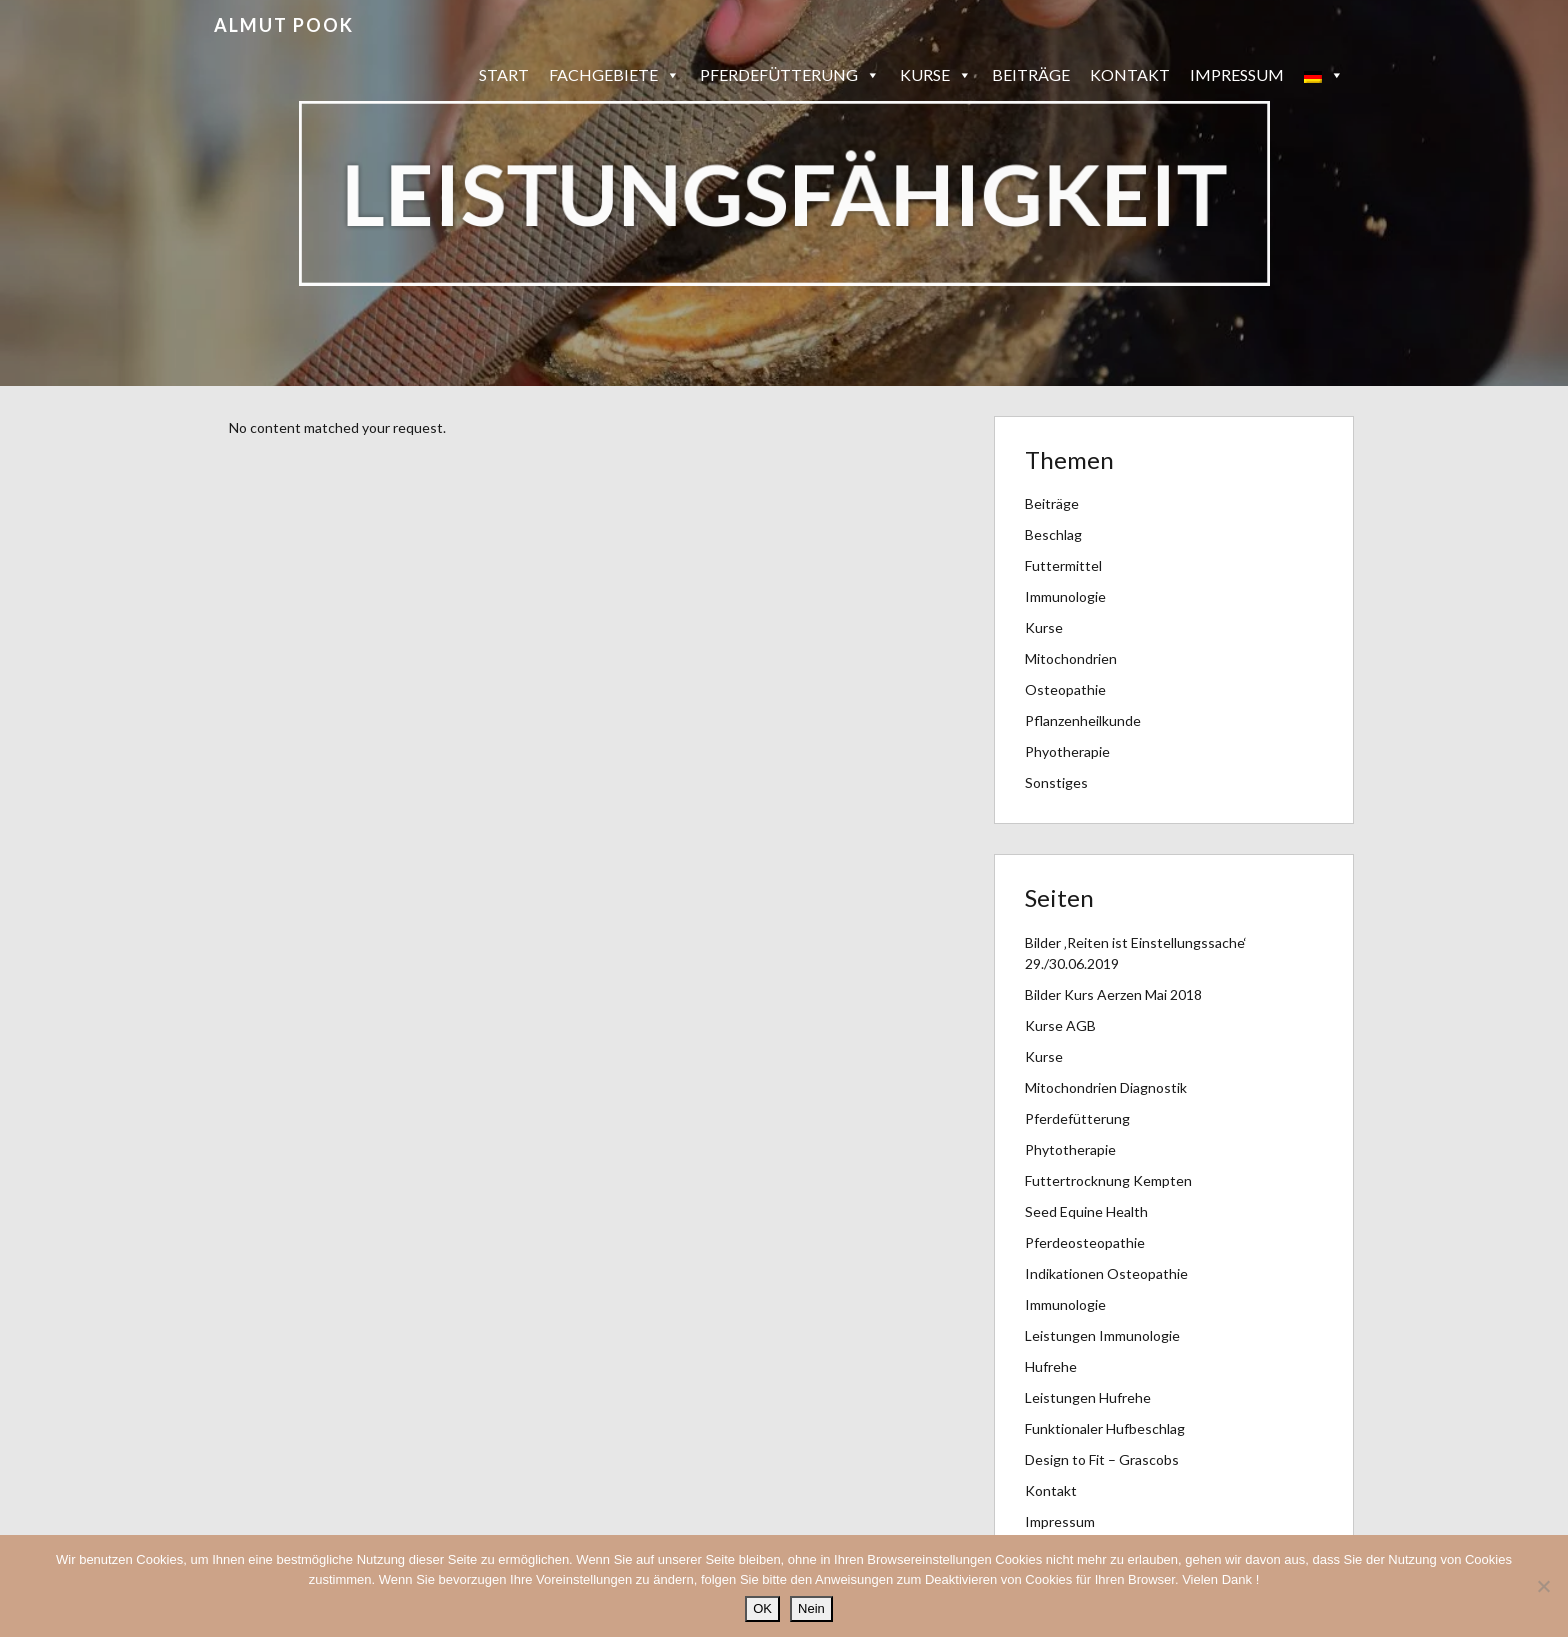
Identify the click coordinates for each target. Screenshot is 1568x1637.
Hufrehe (1051, 1366)
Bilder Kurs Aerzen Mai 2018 (1113, 994)
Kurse (936, 75)
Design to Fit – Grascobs (1102, 1459)
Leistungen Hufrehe (1088, 1397)
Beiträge (1031, 74)
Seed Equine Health (1086, 1211)
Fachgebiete (614, 75)
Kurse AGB (1060, 1025)
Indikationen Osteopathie (1106, 1273)
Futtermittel (1063, 565)
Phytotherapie (1070, 1149)
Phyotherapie (1067, 751)
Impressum (1237, 74)
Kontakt (1130, 74)
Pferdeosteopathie (1085, 1242)
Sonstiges (1056, 782)
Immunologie (1065, 596)
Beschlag (1053, 534)
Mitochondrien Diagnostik (1106, 1087)
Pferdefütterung (790, 75)
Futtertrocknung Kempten (1108, 1180)
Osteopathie (1065, 689)
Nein (811, 1608)
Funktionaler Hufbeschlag (1105, 1428)
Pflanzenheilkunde (1083, 720)
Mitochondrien (1071, 658)
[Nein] (1543, 1586)
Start (504, 74)
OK (762, 1608)
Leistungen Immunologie (1102, 1335)
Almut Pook (284, 25)
